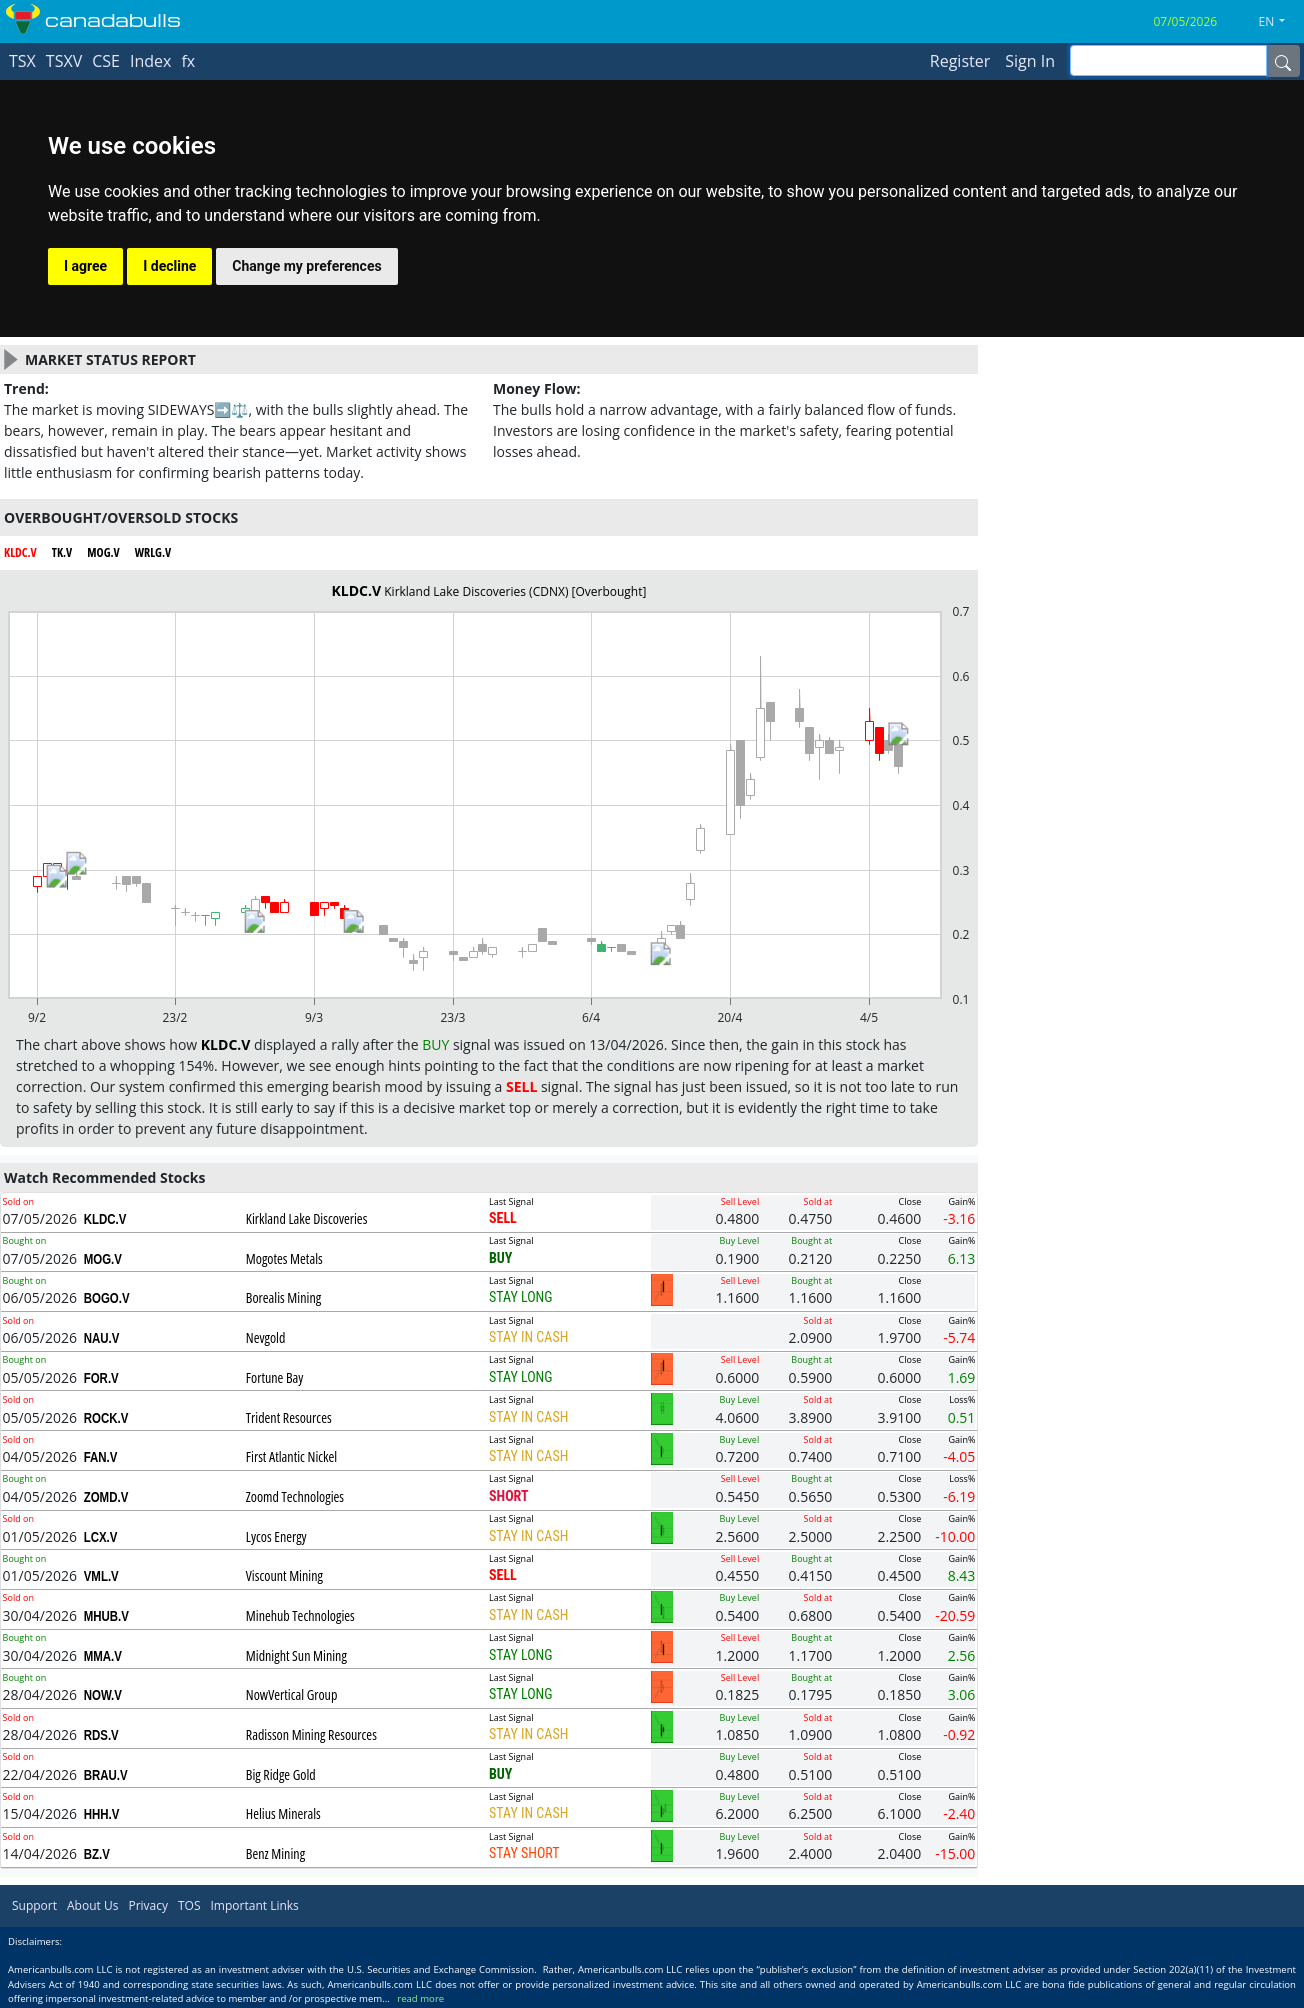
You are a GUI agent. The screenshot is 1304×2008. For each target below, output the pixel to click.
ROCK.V (106, 1418)
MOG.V (103, 1259)
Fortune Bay (275, 1377)
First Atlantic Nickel (291, 1456)
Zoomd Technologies (295, 1496)
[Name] (1283, 61)
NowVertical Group (292, 1694)
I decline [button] (169, 266)
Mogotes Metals (284, 1258)
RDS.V (101, 1735)
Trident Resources (289, 1417)
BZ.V (97, 1854)
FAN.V (101, 1457)
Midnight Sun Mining (296, 1655)
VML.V (101, 1576)
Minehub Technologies (300, 1615)
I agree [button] (85, 266)
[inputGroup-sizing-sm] (1168, 60)
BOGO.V (107, 1298)
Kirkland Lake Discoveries (307, 1218)
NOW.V (103, 1695)
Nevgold (266, 1337)
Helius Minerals (283, 1813)
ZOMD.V (106, 1497)
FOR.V (101, 1378)
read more (420, 1998)
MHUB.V (106, 1616)
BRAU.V (106, 1775)
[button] (1280, 22)
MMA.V (103, 1656)
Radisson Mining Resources (311, 1734)
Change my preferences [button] (306, 266)
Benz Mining (275, 1853)
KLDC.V (105, 1219)
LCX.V (101, 1537)
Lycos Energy (276, 1536)
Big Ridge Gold (281, 1774)
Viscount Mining (284, 1575)
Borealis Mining (283, 1297)
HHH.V (102, 1814)
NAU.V (102, 1338)
